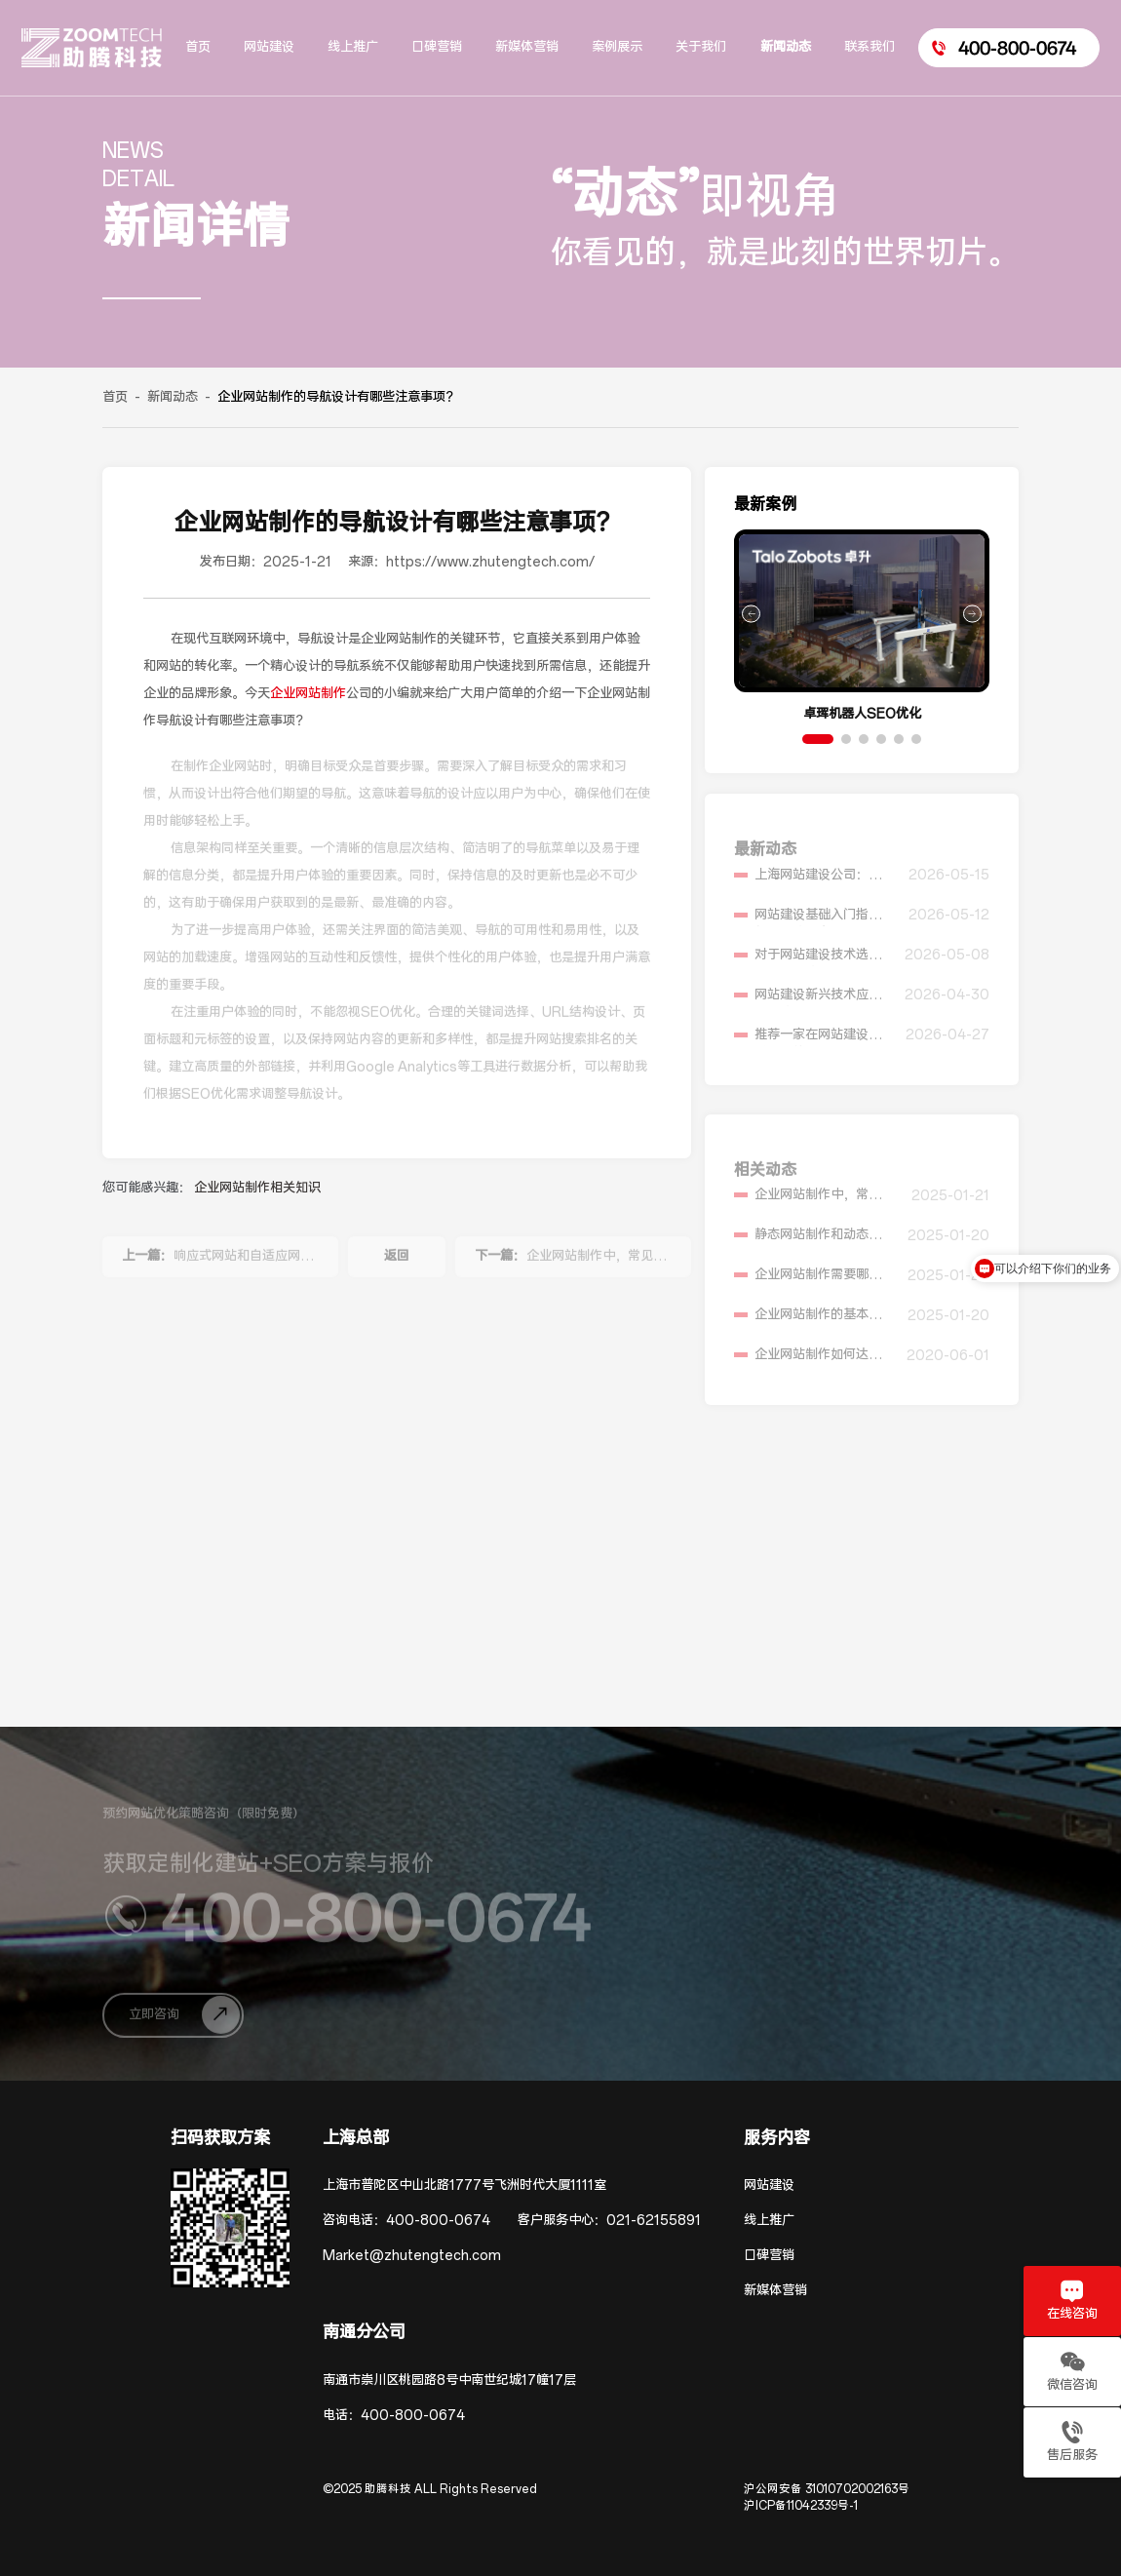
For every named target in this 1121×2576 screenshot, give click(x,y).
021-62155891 (653, 2220)
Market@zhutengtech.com (412, 2255)
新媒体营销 (775, 2291)
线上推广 (769, 2220)
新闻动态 (172, 397)
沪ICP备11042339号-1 (801, 2506)
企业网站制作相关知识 (257, 1188)
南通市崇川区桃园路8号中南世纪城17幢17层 (449, 2380)
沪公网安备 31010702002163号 (826, 2489)
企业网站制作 (308, 693)
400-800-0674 (438, 2220)
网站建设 (769, 2185)
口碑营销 (769, 2255)
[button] (817, 739)
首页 (115, 397)
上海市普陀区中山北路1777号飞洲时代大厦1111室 (464, 2185)
